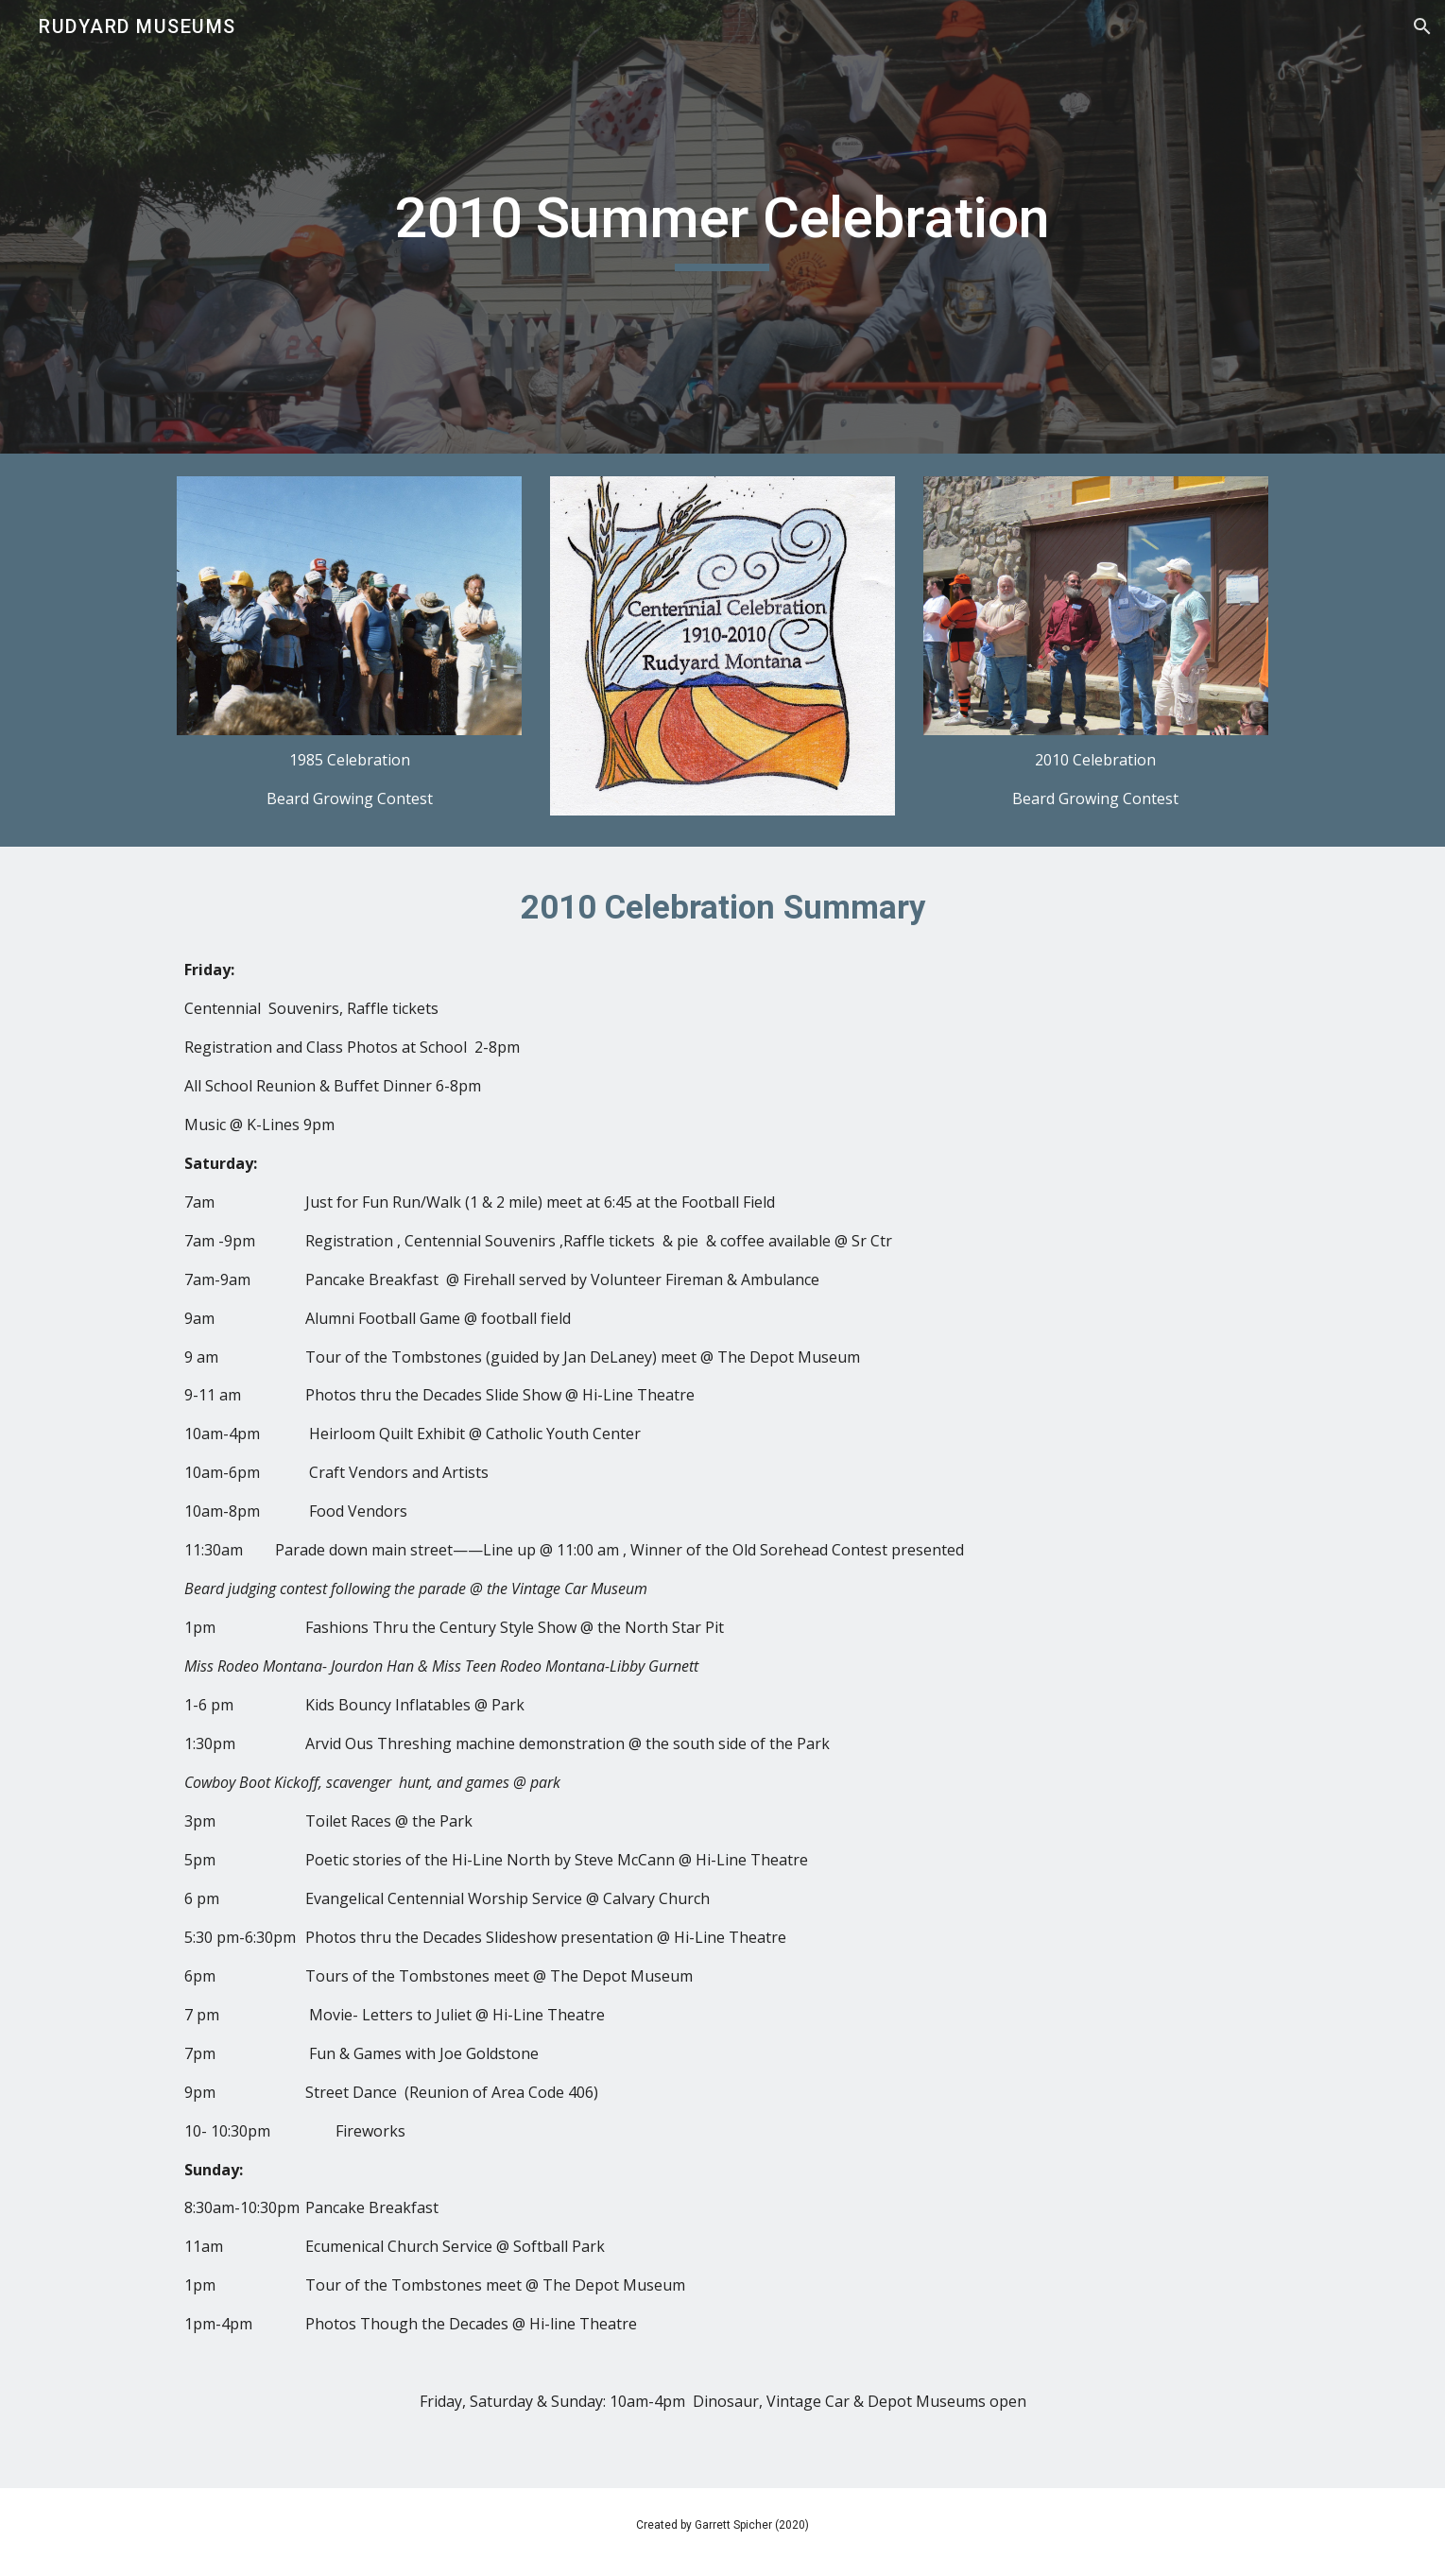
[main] (723, 227)
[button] (1422, 26)
